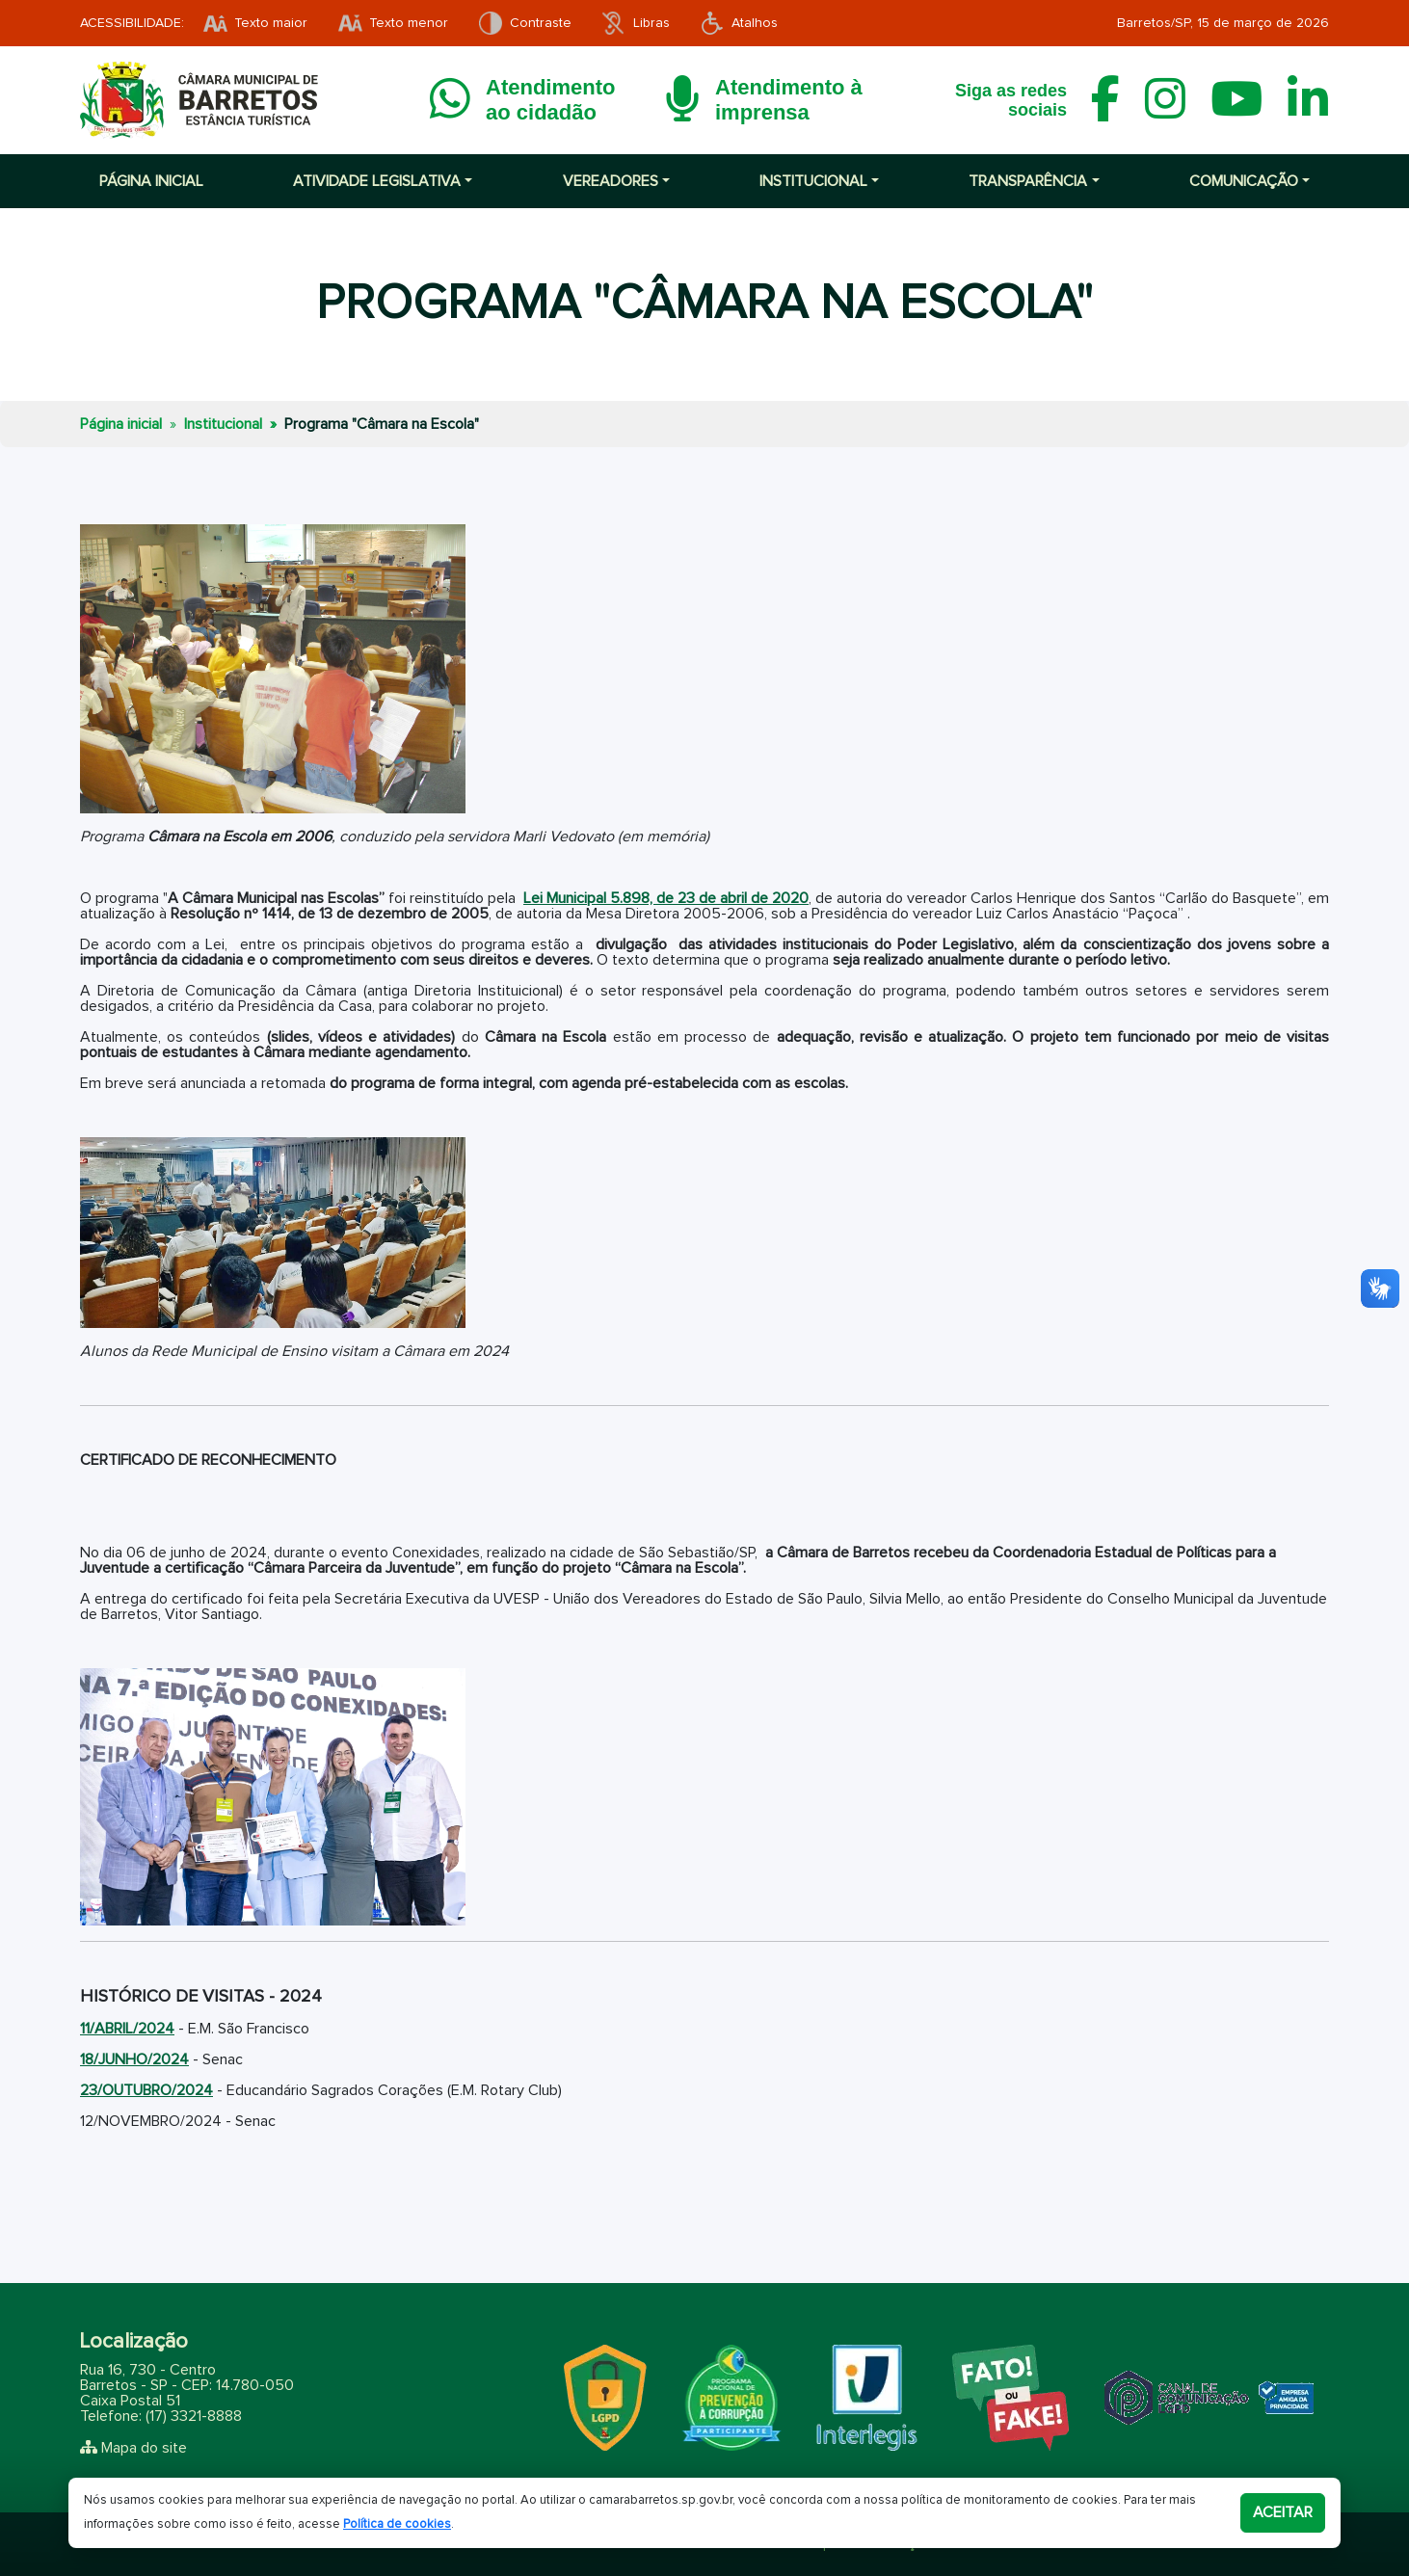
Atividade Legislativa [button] (377, 181)
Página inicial (151, 181)
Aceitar (1283, 2512)
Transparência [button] (1028, 181)
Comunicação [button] (1243, 181)
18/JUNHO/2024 (134, 2059)
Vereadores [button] (610, 181)
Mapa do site (144, 2448)
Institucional (223, 424)
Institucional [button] (813, 181)
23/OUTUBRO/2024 (146, 2090)
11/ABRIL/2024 (127, 2028)
